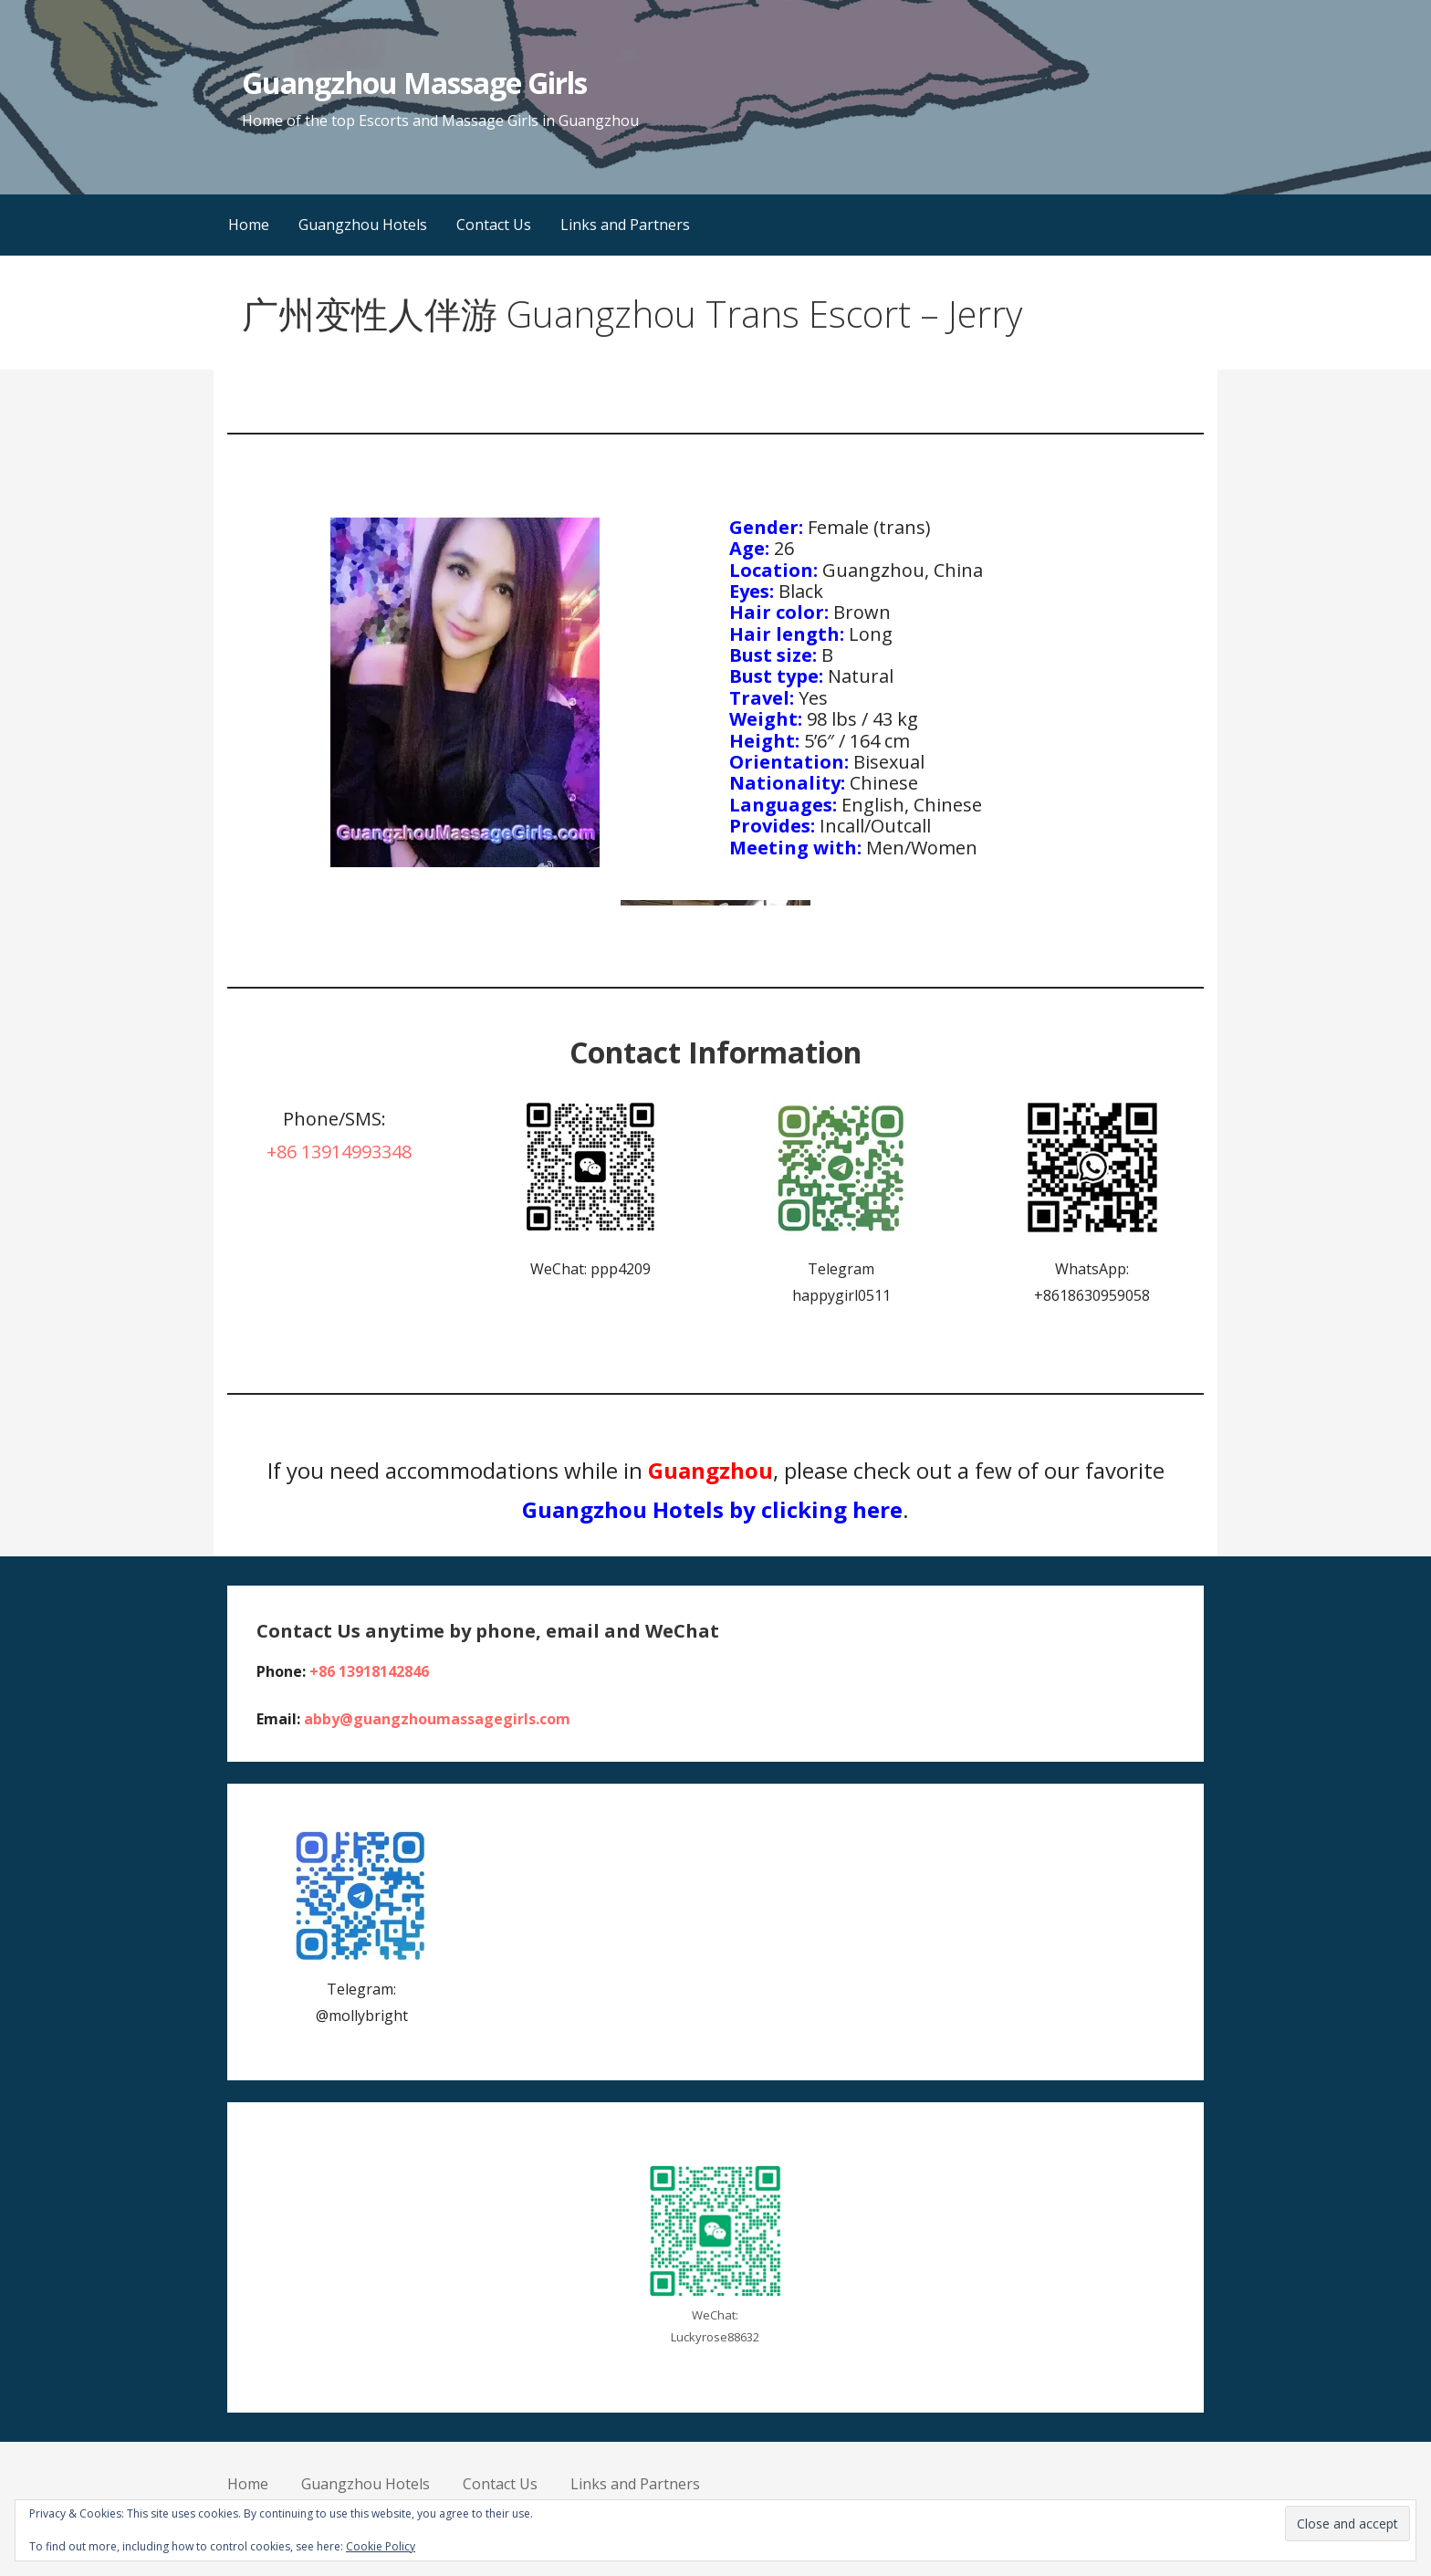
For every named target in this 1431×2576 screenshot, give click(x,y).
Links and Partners (625, 225)
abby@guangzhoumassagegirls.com (437, 1719)
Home (248, 225)
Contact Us (493, 225)
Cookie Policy (380, 2546)
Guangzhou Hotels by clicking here (712, 1509)
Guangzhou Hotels (362, 225)
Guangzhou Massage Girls (414, 82)
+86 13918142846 (369, 1671)
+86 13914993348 (339, 1151)
